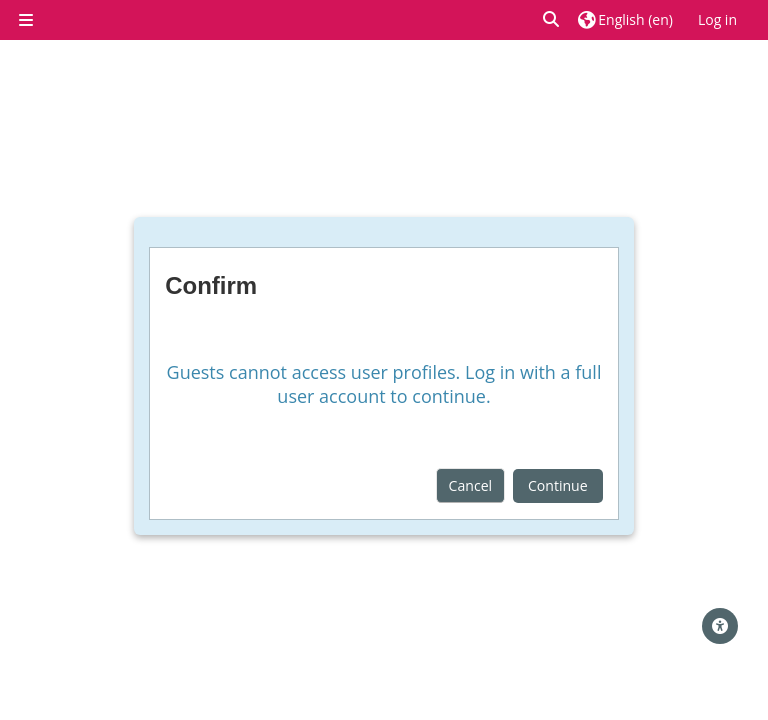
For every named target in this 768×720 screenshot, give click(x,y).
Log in (717, 19)
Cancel (471, 485)
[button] (552, 19)
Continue (558, 485)
